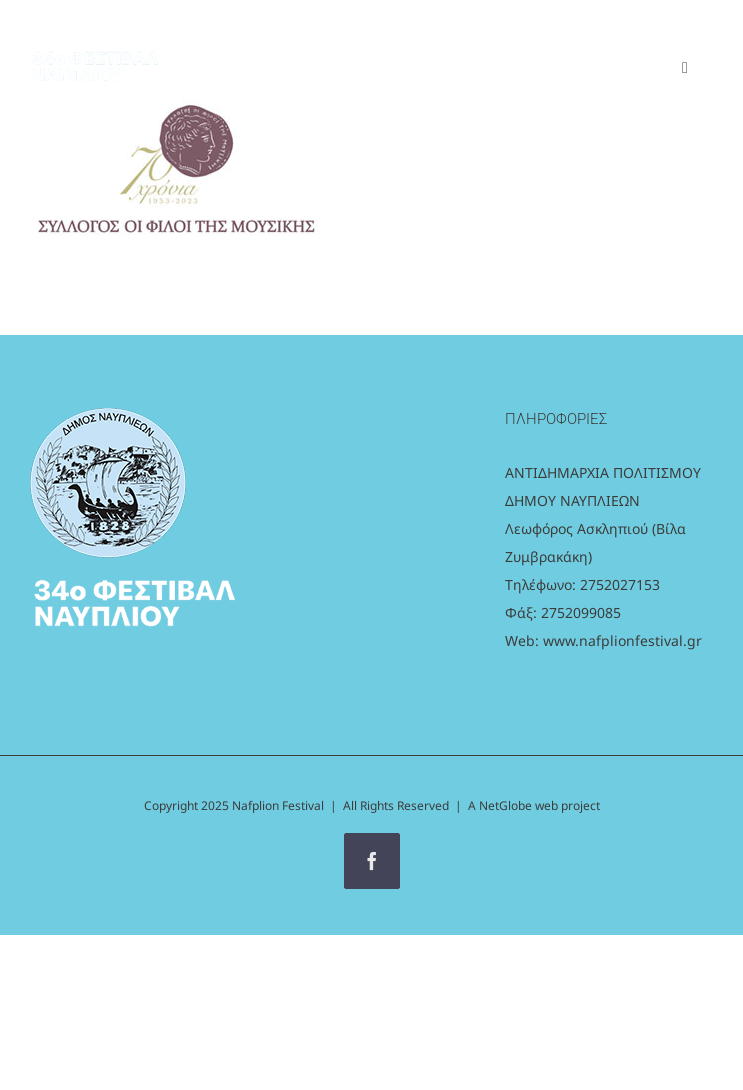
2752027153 (620, 584)
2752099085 (581, 612)
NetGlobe (507, 805)
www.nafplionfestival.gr (622, 640)
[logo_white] (95, 44)
